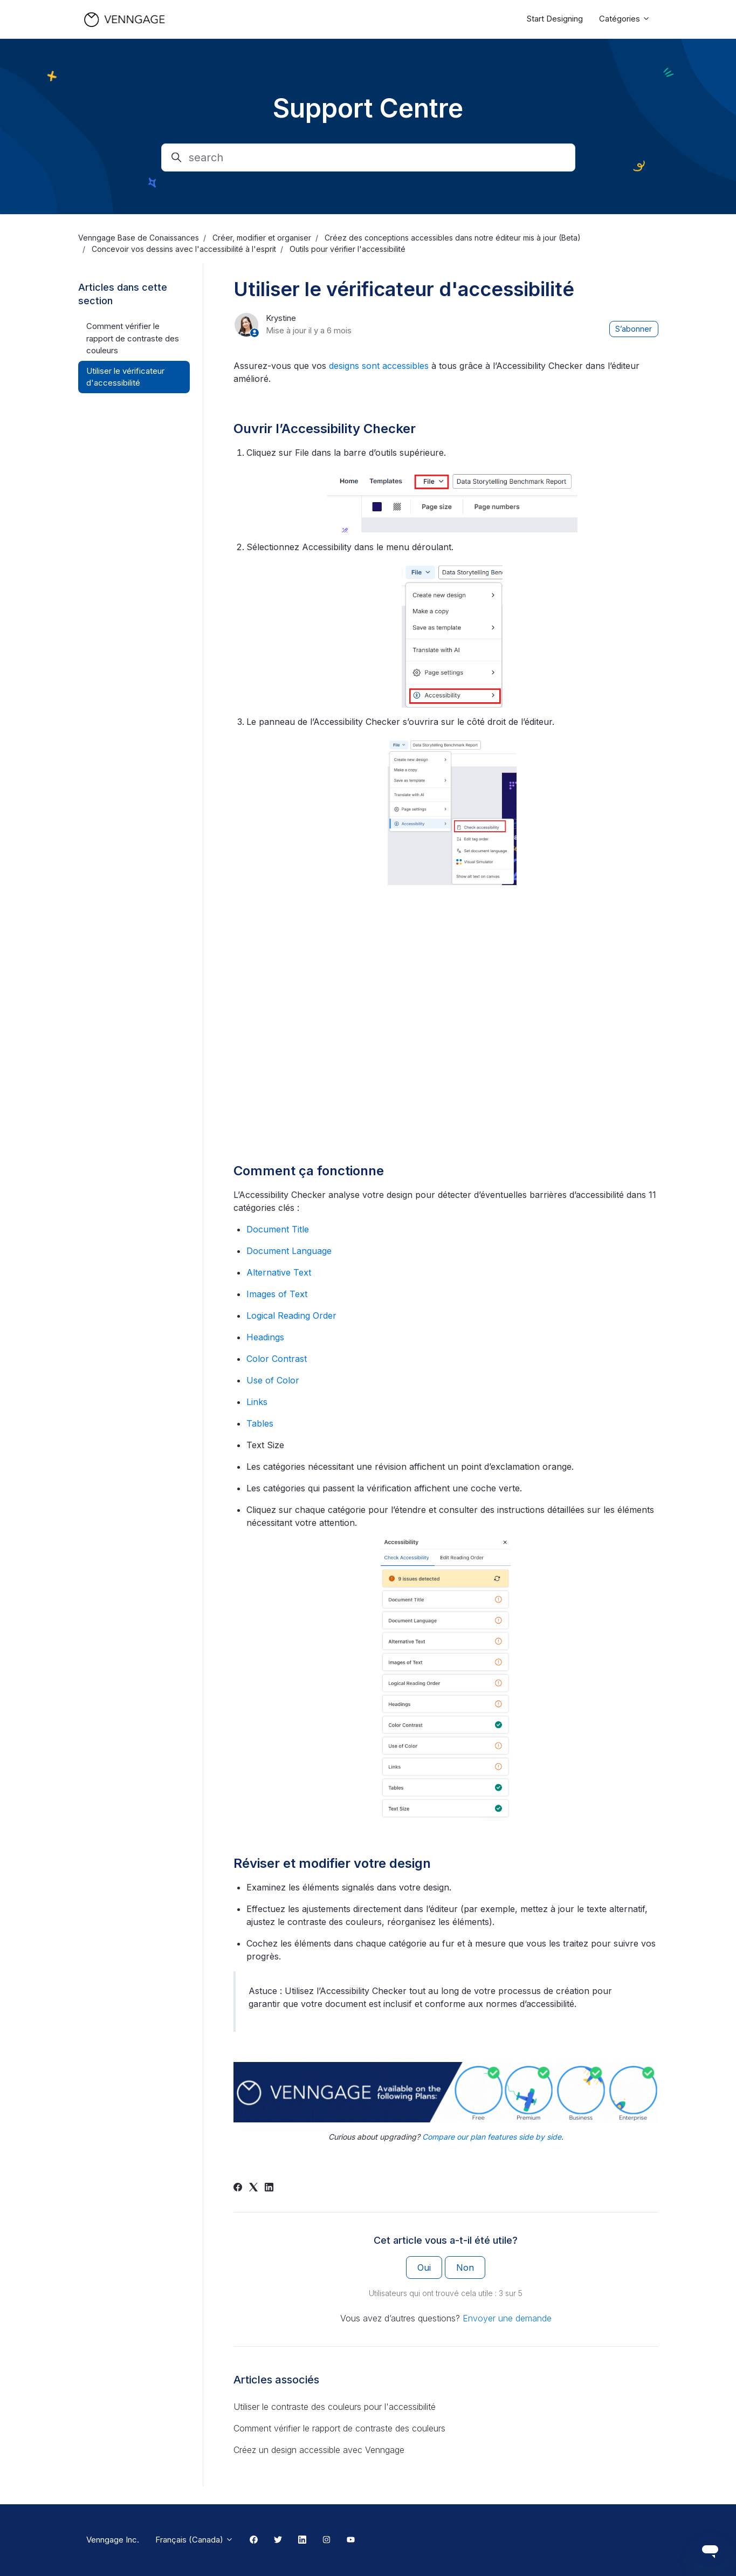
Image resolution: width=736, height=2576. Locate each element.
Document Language (289, 1250)
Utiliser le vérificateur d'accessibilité (125, 377)
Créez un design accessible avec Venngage (318, 2449)
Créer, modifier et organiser (261, 237)
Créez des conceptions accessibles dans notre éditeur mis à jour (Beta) (453, 237)
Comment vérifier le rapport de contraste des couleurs (339, 2428)
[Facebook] (237, 2188)
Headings (265, 1337)
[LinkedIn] (269, 2188)
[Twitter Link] (278, 2540)
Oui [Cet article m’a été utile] (424, 2267)
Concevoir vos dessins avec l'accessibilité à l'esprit (184, 249)
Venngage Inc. (112, 2539)
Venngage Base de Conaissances (138, 237)
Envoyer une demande (507, 2318)
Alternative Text (278, 1272)
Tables (259, 1423)
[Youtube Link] (351, 2540)
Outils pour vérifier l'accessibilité (347, 249)
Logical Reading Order (291, 1315)
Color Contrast (276, 1358)
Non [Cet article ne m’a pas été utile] (465, 2267)
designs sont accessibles (379, 365)
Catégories (624, 18)
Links (256, 1401)
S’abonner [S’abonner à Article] (633, 328)
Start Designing (555, 18)
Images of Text (276, 1294)
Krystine (281, 318)
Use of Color (272, 1380)
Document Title (277, 1229)
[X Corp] (253, 2188)
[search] (368, 157)
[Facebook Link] (254, 2540)
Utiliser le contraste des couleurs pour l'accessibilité (334, 2406)
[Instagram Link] (326, 2540)
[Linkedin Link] (302, 2540)
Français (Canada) (194, 2539)
